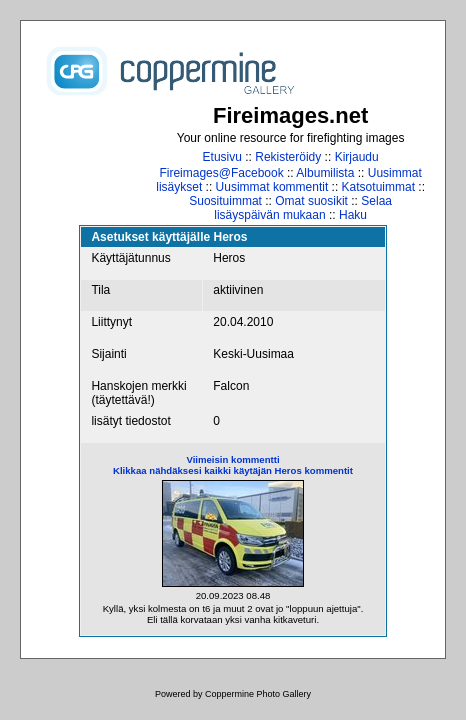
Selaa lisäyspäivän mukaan (303, 208)
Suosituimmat (225, 201)
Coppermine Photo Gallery (258, 694)
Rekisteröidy (288, 157)
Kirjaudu (357, 157)
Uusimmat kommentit (272, 187)
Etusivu (222, 157)
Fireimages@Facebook (221, 173)
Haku (353, 215)
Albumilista (325, 173)
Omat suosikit (311, 201)
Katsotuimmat (378, 187)
